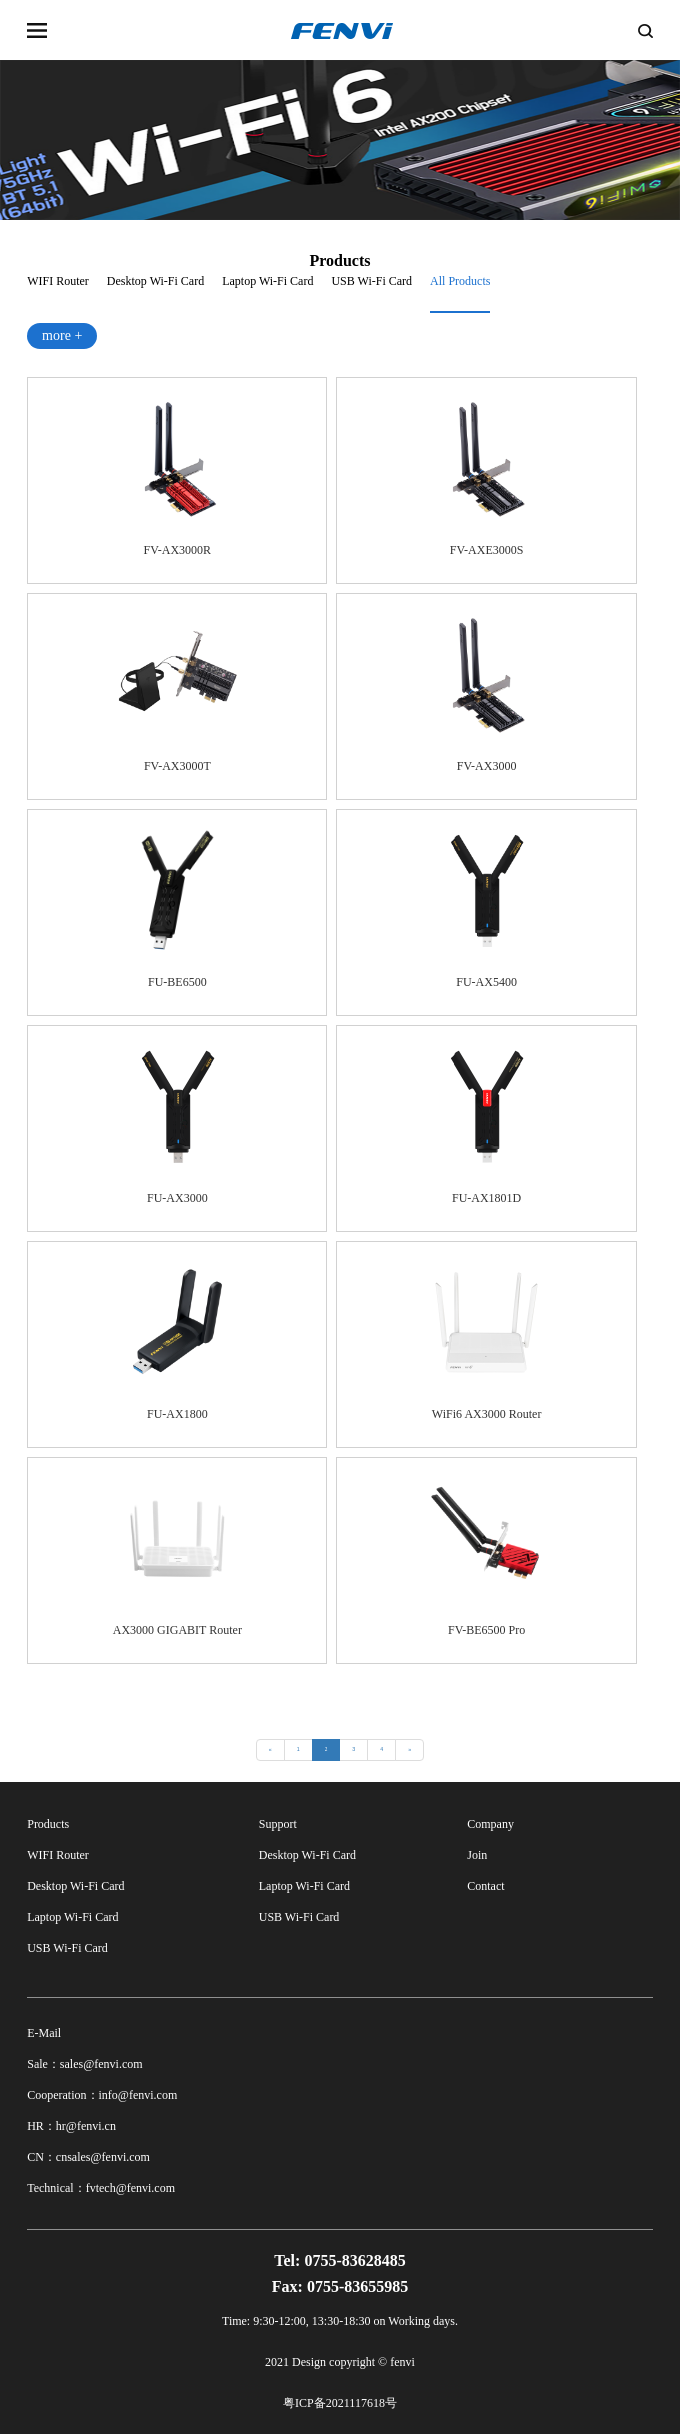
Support (278, 1824)
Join (477, 1855)
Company (490, 1824)
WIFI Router (58, 281)
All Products (460, 281)
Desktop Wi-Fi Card (155, 281)
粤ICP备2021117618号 (340, 2403)
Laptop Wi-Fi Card (267, 281)
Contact (485, 1886)
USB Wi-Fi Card (371, 281)
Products (48, 1824)
